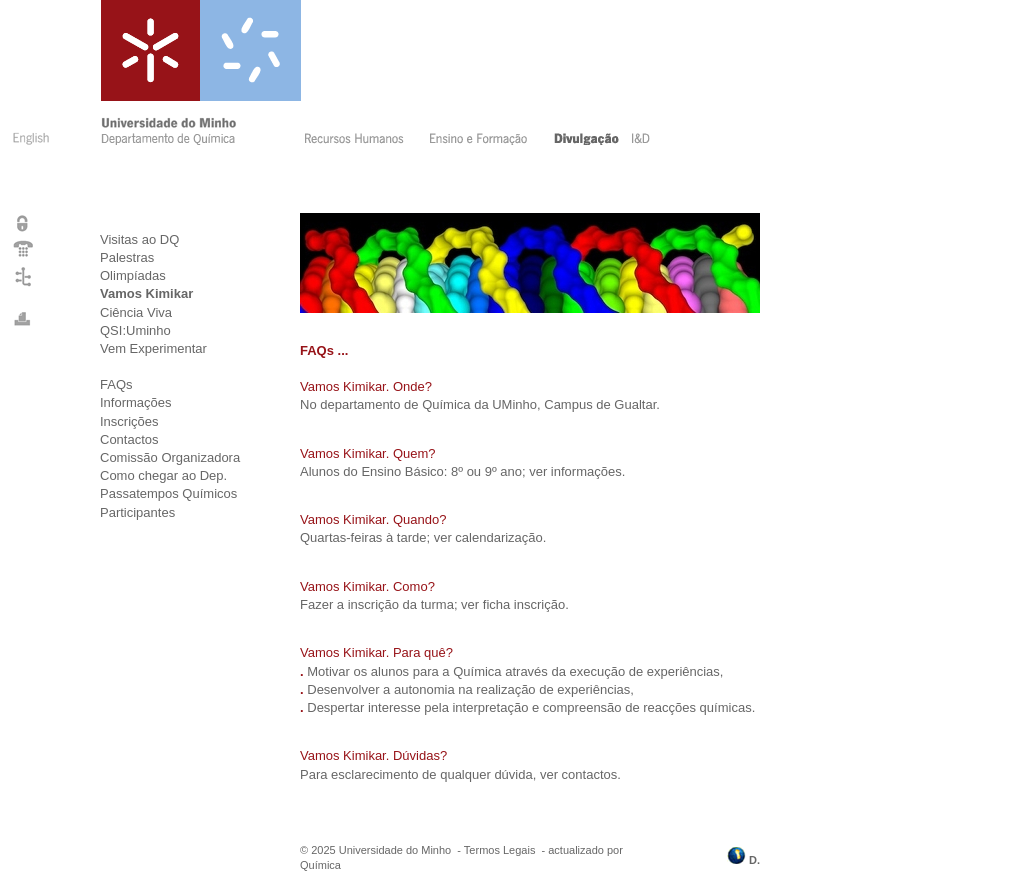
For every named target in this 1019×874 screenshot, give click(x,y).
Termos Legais (500, 850)
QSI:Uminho (135, 330)
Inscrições (129, 421)
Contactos (129, 439)
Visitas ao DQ (139, 239)
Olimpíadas (133, 275)
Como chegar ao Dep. (163, 475)
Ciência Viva (136, 312)
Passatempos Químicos (168, 493)
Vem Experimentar (153, 348)
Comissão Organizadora (170, 457)
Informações (136, 402)
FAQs (116, 384)
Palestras (127, 257)
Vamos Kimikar (146, 293)
